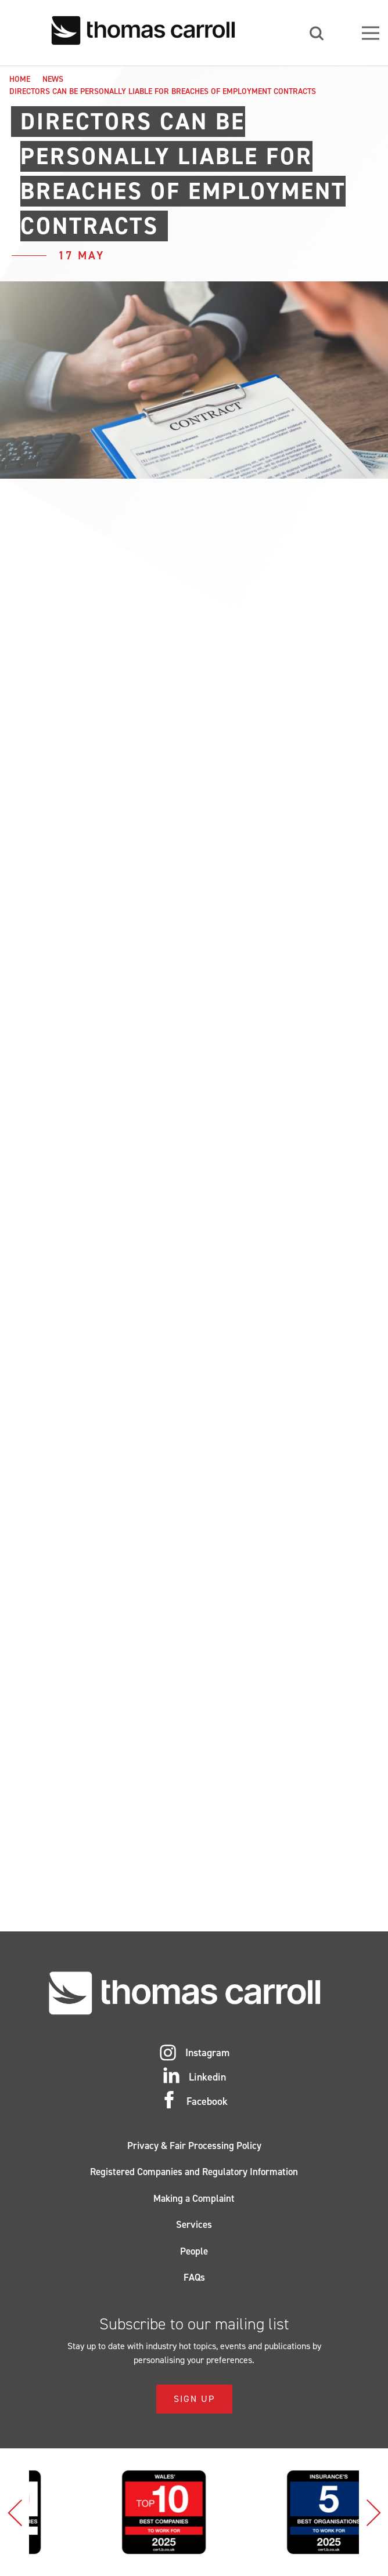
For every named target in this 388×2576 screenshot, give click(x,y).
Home (19, 79)
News (52, 79)
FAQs (194, 2277)
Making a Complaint (194, 2198)
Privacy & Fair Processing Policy (194, 2145)
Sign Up (194, 2399)
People (194, 2251)
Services (194, 2224)
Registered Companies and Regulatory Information (194, 2171)
